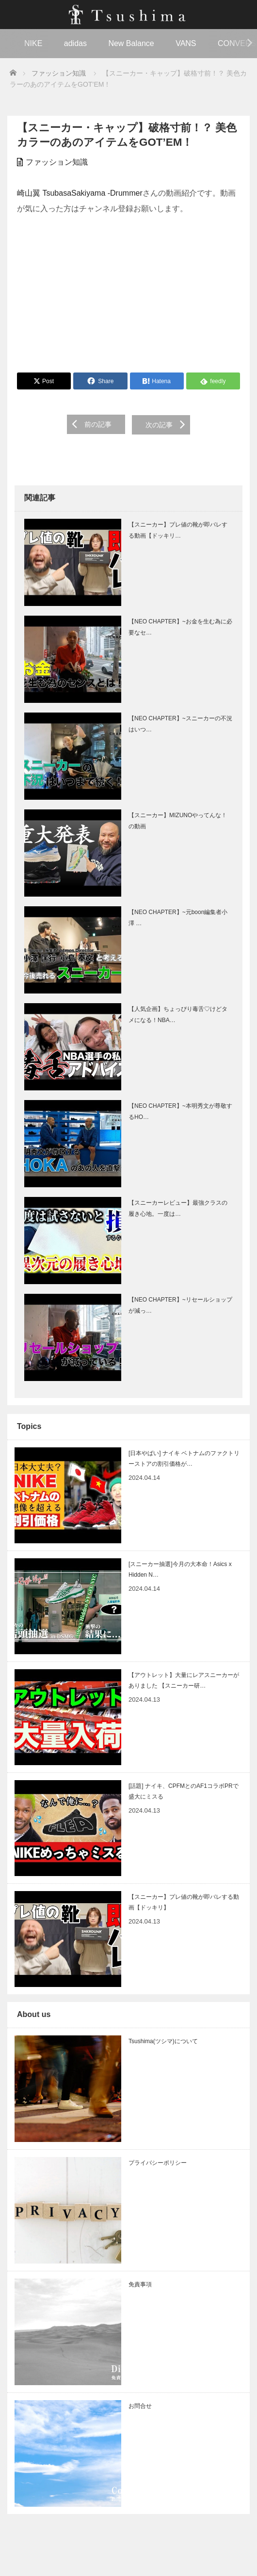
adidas (75, 43)
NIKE (33, 43)
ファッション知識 (57, 162)
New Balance (131, 43)
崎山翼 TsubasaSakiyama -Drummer (80, 193)
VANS (186, 43)
